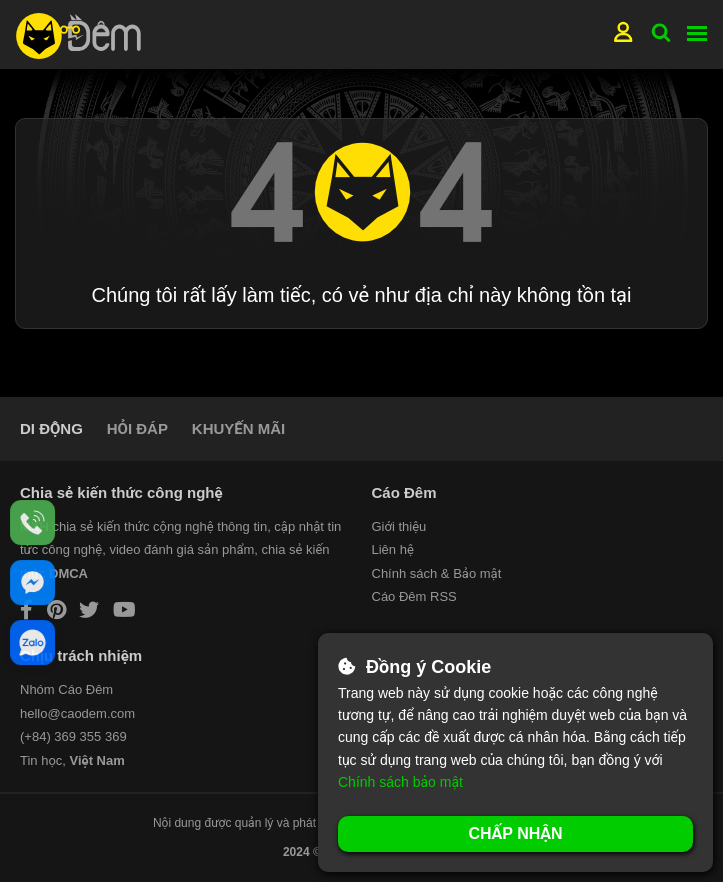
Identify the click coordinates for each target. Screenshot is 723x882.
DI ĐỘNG (51, 428)
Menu (697, 33)
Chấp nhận (515, 833)
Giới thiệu (399, 526)
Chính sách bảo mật (400, 782)
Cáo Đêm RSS (414, 596)
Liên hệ (393, 549)
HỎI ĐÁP (137, 428)
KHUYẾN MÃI (238, 428)
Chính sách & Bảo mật (437, 573)
